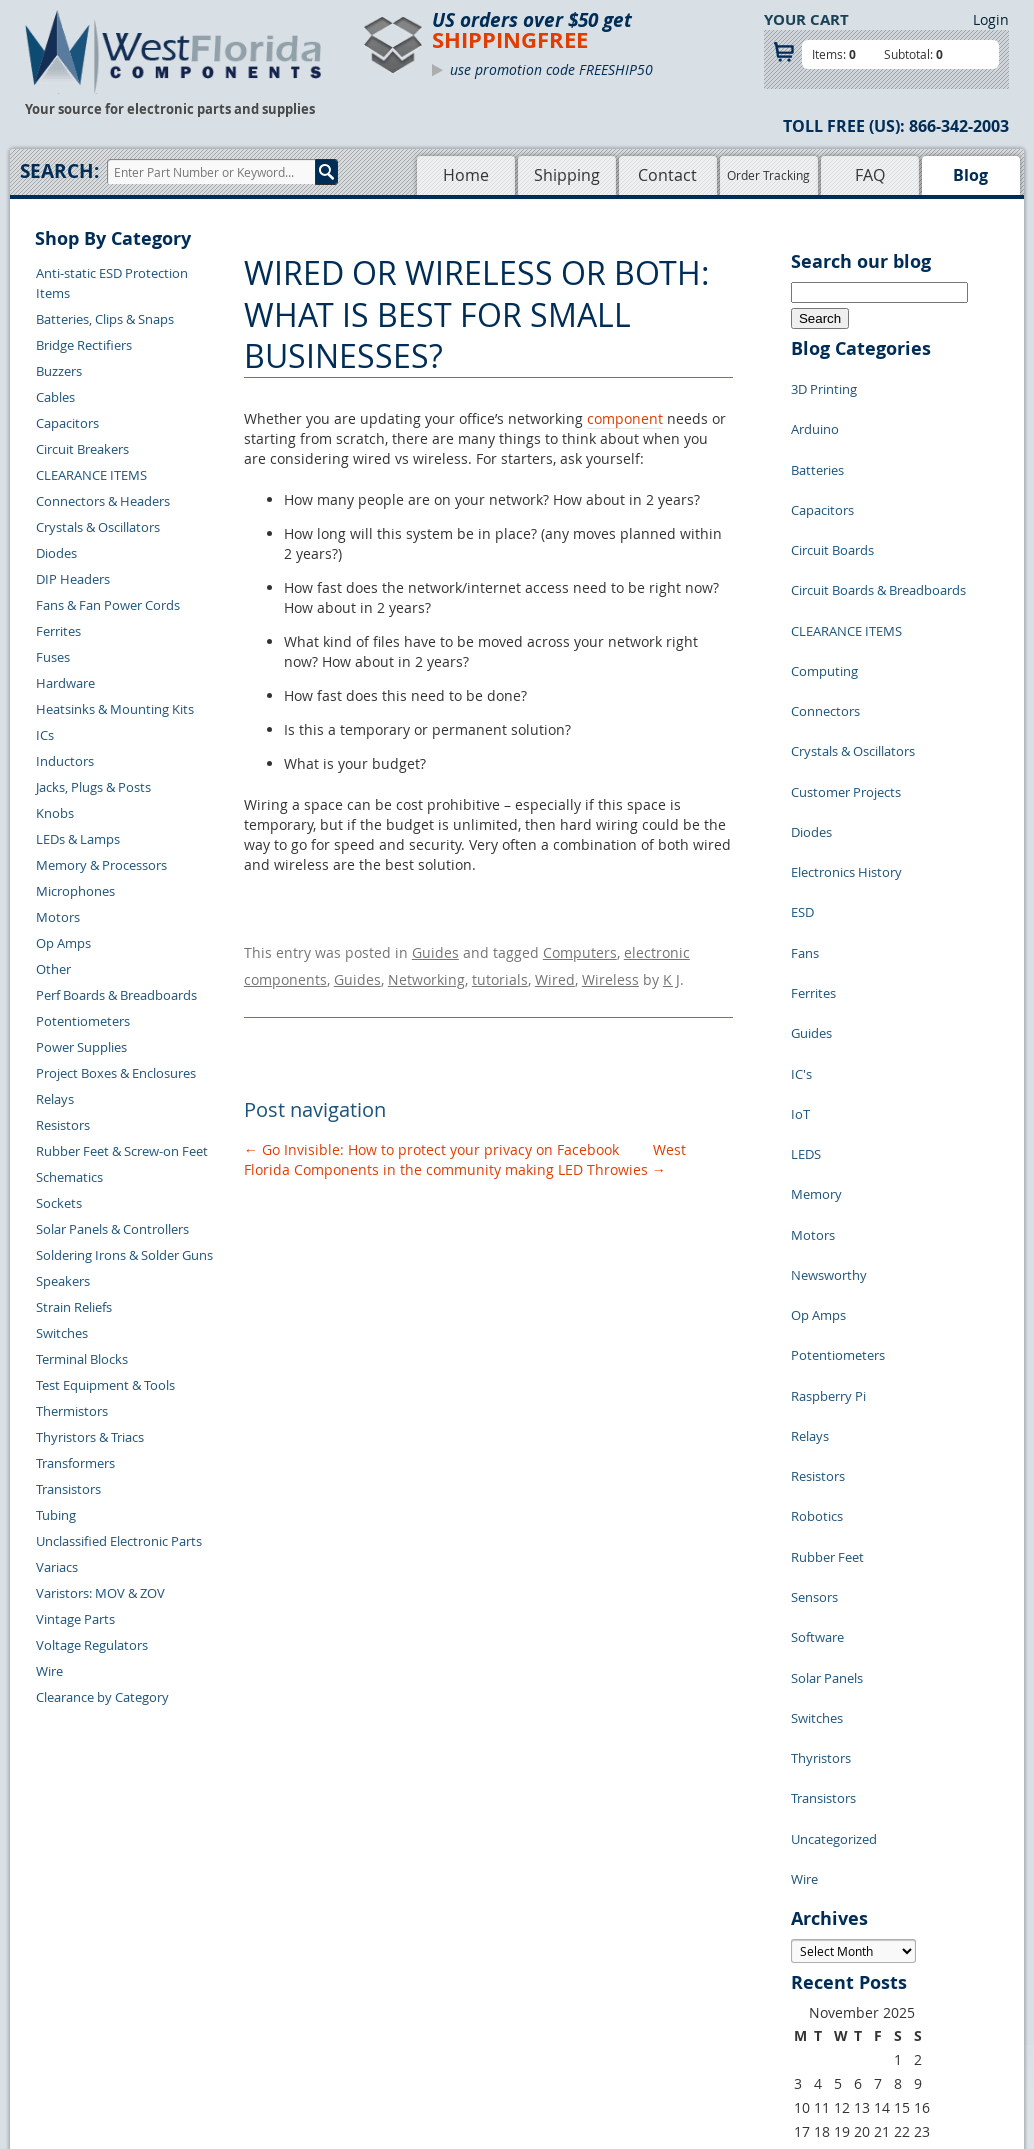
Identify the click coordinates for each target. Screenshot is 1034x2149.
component (625, 418)
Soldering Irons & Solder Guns (124, 1255)
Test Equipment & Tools (105, 1385)
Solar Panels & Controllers (112, 1229)
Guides (435, 949)
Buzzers (59, 371)
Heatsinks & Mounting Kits (115, 709)
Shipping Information (265, 1954)
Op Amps (63, 943)
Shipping (567, 175)
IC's (801, 894)
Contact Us (234, 1908)
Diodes (56, 553)
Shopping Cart (431, 1931)
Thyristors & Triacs (90, 1437)
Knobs (55, 813)
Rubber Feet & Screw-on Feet (122, 1151)
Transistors (68, 1489)
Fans (805, 804)
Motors (58, 917)
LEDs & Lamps (78, 839)
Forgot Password (252, 2023)
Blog (970, 175)
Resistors (63, 1125)
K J (671, 969)
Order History (243, 1977)
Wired (555, 969)
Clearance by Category (102, 1697)
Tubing (56, 1515)
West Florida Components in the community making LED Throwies (465, 1146)
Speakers (63, 1281)
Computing (824, 594)
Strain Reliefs (74, 1307)
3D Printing (824, 384)
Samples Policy (561, 1908)
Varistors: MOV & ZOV (100, 1593)
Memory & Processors (101, 865)
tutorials (500, 969)
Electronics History (846, 744)
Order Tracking (768, 175)
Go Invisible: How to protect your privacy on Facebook (431, 1136)
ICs (45, 735)
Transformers (75, 1463)
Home (466, 175)
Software (817, 1314)
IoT (800, 924)
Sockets (59, 1203)
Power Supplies (81, 1047)
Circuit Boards (832, 504)
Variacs (57, 1567)
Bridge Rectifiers (84, 345)
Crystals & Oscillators (98, 527)
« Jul (805, 1788)
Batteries (817, 444)
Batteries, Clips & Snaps (105, 319)
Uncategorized (834, 1464)
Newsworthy (829, 1044)
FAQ (870, 175)
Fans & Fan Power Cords (108, 605)
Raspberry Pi (828, 1134)
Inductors (65, 761)
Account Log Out (252, 2000)
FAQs (404, 1977)
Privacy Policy (557, 1931)
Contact (667, 175)
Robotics (817, 1224)
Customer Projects (846, 684)
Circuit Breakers (82, 449)
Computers (580, 949)
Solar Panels (827, 1344)
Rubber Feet (827, 1254)
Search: (59, 171)
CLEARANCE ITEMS (91, 475)
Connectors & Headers (103, 501)
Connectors (825, 624)
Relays (55, 1099)
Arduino (815, 414)
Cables (55, 397)
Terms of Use (555, 1954)
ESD (802, 774)
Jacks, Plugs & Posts (93, 787)
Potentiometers (83, 1021)
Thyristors (821, 1404)
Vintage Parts (75, 1619)
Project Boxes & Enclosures (116, 1073)
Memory (816, 984)
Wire (49, 1671)
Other (53, 969)
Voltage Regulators (92, 1645)
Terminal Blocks (82, 1359)
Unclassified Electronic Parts (119, 1541)
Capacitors (67, 423)
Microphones (75, 891)
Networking (426, 969)
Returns (225, 1931)
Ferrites (58, 631)
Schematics (69, 1177)
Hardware (65, 683)
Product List (425, 1954)
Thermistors (72, 1411)
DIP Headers (73, 579)
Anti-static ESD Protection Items (112, 283)
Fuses (53, 657)
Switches (62, 1333)
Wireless (610, 969)
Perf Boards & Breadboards (116, 995)
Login (991, 19)
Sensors (814, 1284)
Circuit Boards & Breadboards (878, 534)
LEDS (806, 954)
